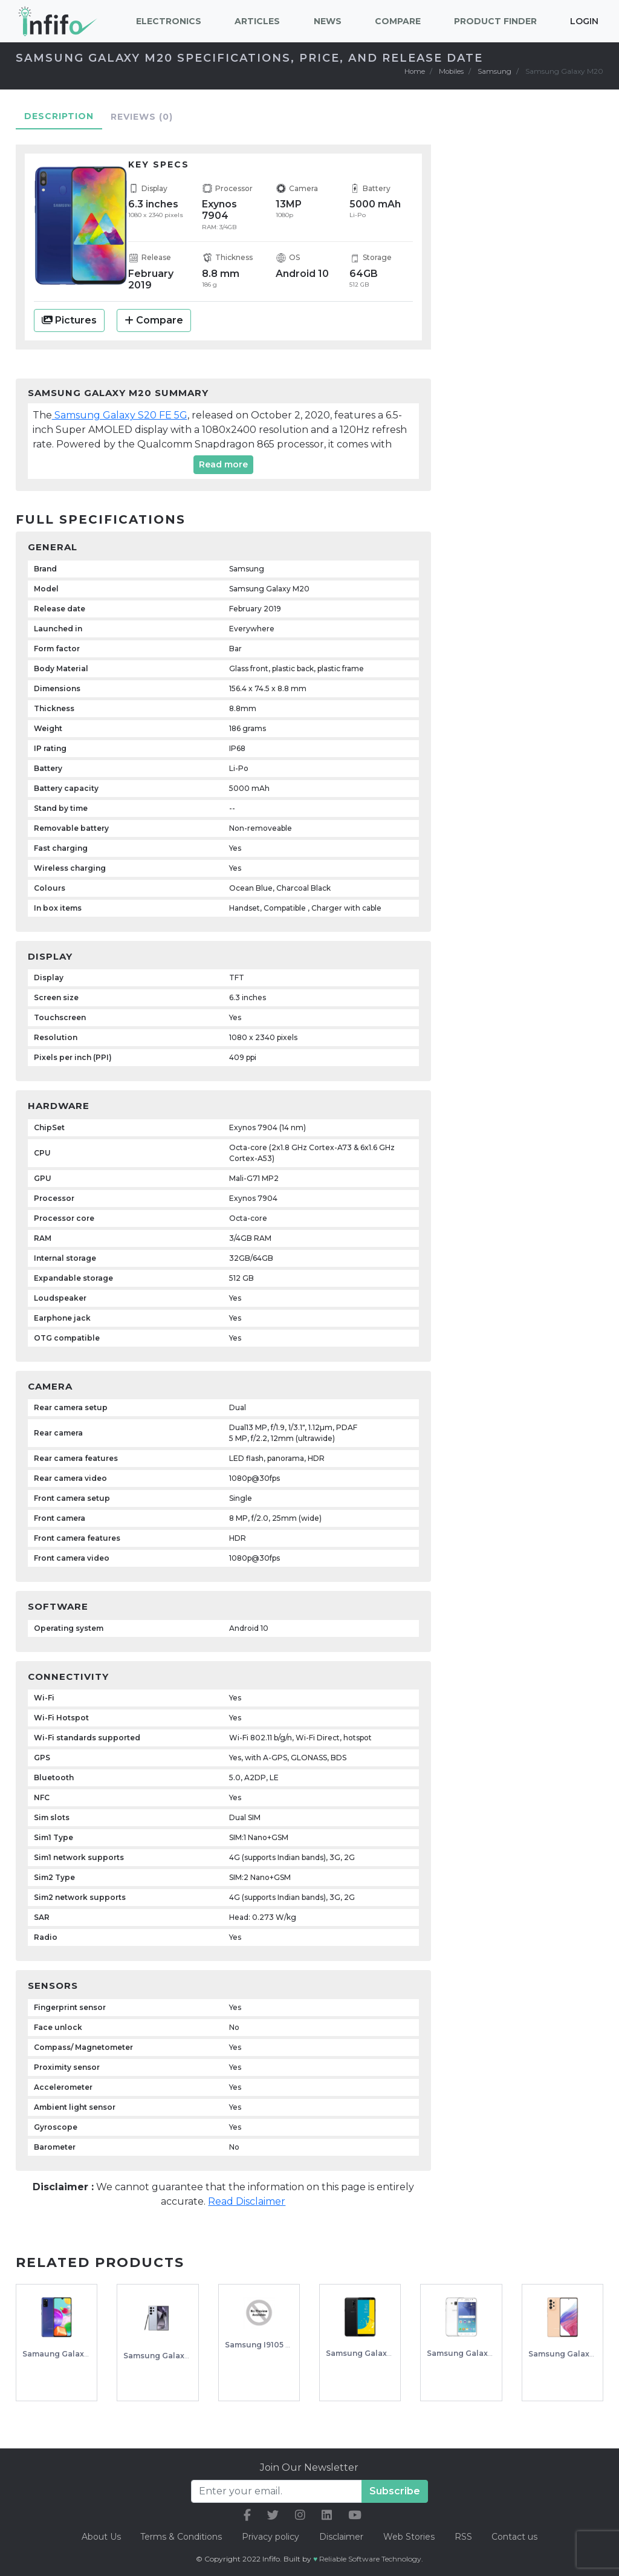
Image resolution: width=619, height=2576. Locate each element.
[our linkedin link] (327, 2514)
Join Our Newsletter (309, 2467)
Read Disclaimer (246, 2201)
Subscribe (394, 2490)
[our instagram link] (300, 2514)
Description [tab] (59, 115)
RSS (464, 2536)
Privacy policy (270, 2536)
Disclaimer (342, 2536)
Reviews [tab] (142, 116)
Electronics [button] (168, 21)
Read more (223, 463)
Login (584, 21)
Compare (154, 319)
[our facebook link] (247, 2514)
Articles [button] (257, 21)
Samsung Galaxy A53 (569, 2353)
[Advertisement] (535, 322)
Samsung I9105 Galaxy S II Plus (285, 2344)
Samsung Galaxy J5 (464, 2353)
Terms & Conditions (180, 2536)
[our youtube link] (354, 2514)
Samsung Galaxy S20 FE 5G (119, 414)
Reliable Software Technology (370, 2558)
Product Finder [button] (495, 21)
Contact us (517, 2536)
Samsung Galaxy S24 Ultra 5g (180, 2355)
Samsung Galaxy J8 (364, 2353)
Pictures (69, 319)
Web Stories (409, 2536)
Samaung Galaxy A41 (62, 2353)
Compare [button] (398, 21)
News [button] (328, 21)
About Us (98, 2536)
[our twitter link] (273, 2514)
